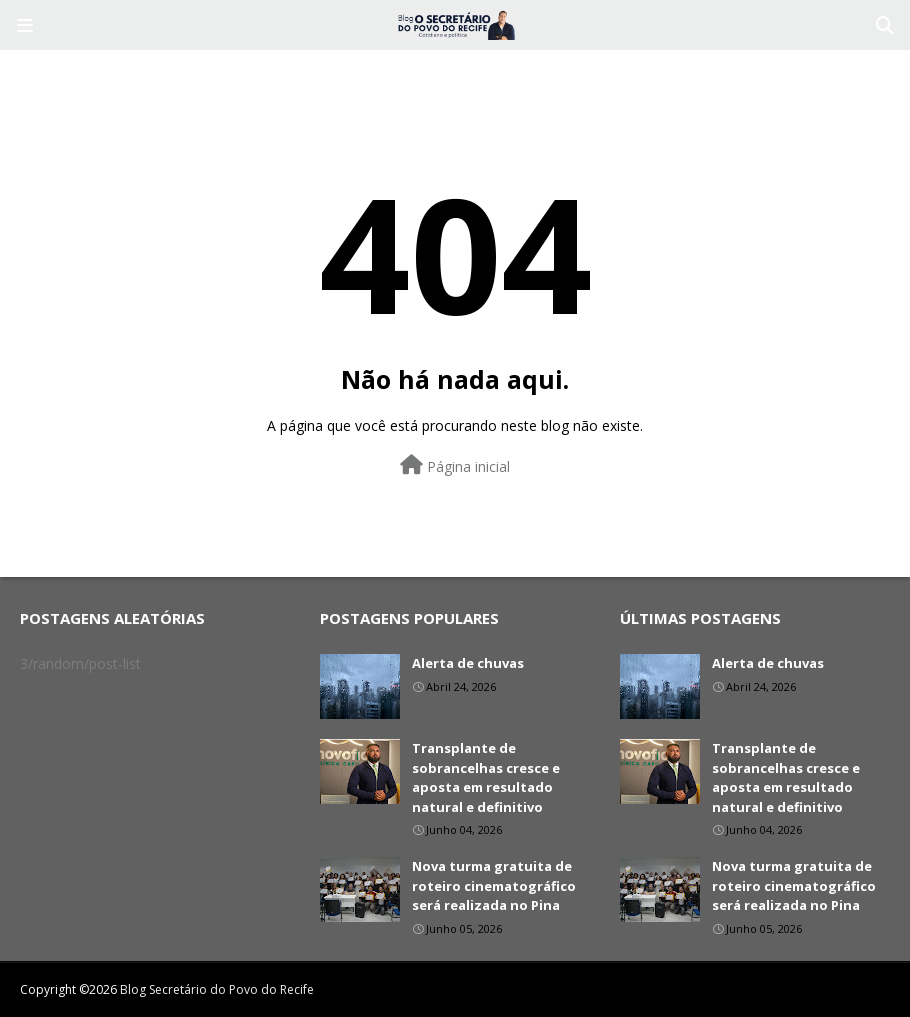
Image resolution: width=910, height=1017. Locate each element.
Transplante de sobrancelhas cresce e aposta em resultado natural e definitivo (486, 777)
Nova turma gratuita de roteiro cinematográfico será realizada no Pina (494, 885)
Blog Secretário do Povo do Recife (217, 989)
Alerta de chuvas (468, 663)
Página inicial (455, 465)
